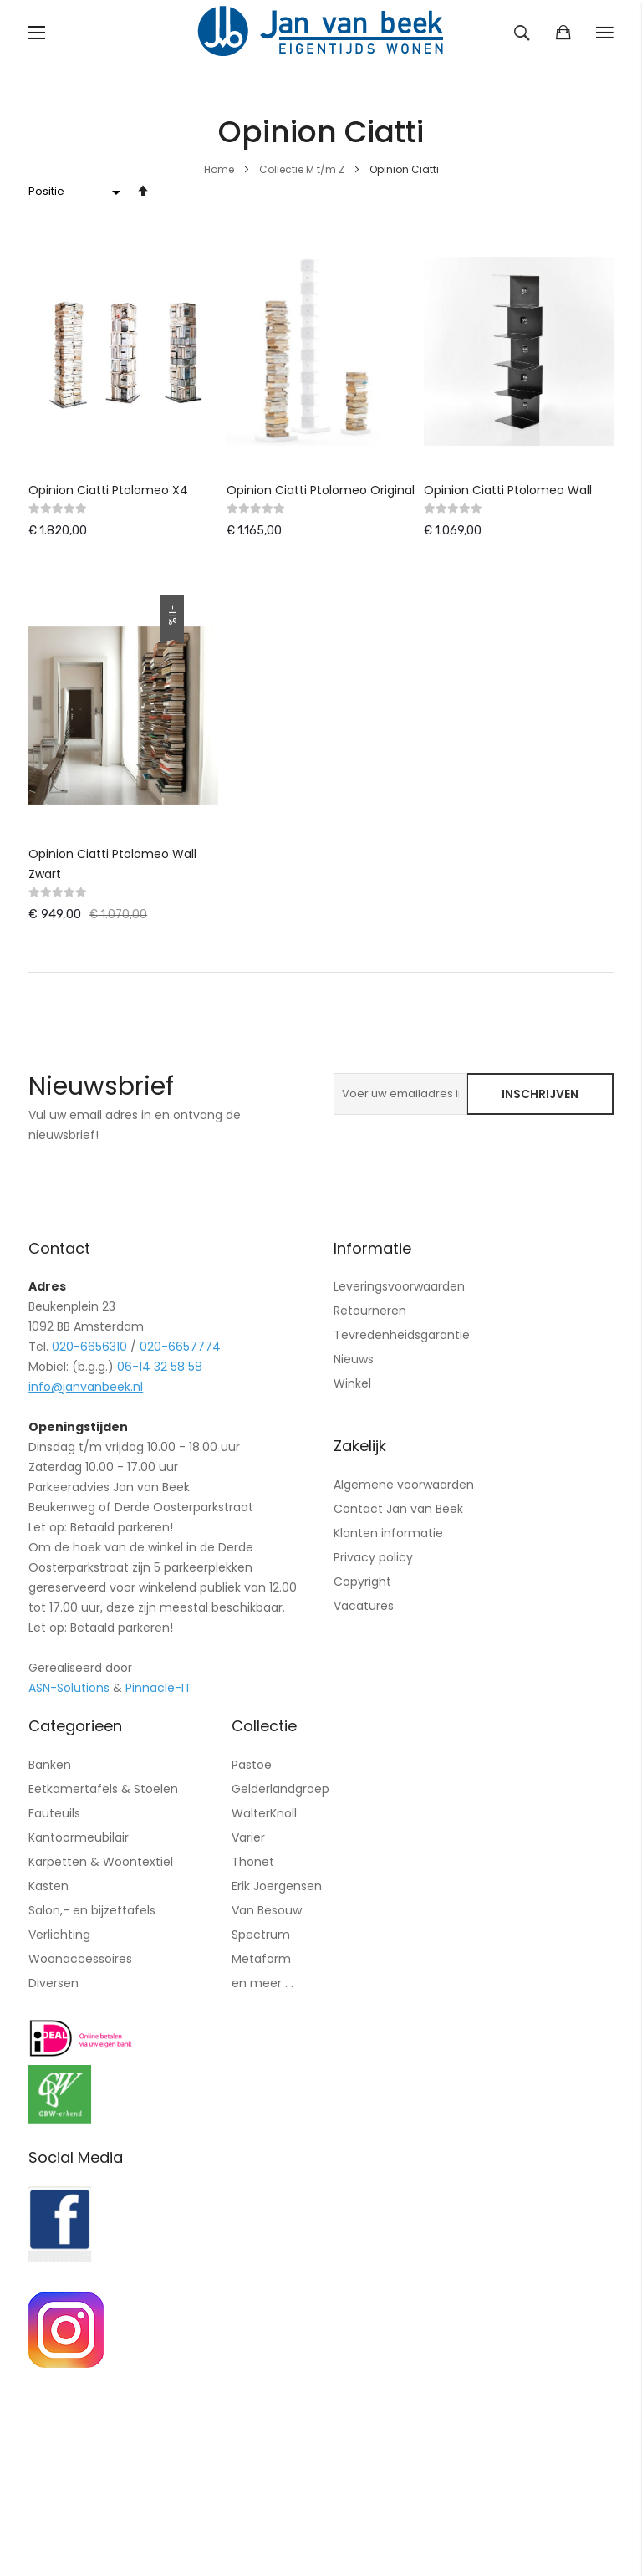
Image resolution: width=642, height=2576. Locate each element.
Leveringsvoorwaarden (399, 1286)
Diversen (53, 1983)
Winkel (352, 1383)
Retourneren (370, 1310)
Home (220, 169)
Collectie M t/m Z (303, 169)
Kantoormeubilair (78, 1837)
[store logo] (321, 32)
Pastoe (252, 1764)
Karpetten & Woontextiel (100, 1861)
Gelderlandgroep (280, 1789)
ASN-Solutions (69, 1687)
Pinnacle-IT (158, 1687)
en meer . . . (265, 1983)
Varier (248, 1837)
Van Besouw (267, 1910)
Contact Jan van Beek (398, 1508)
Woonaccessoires (80, 1958)
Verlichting (59, 1934)
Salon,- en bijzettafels (91, 1910)
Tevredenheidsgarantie (402, 1334)
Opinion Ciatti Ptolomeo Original (321, 490)
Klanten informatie (388, 1533)
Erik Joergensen (277, 1886)
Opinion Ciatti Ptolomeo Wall (508, 490)
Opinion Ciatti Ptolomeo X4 (108, 490)
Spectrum (261, 1934)
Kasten (48, 1886)
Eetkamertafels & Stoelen (103, 1789)
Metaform (261, 1958)
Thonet (253, 1861)
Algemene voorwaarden (404, 1484)
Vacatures (364, 1605)
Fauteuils (54, 1813)
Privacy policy (373, 1557)
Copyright (362, 1581)
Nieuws (354, 1359)
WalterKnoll (264, 1813)
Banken (49, 1764)
